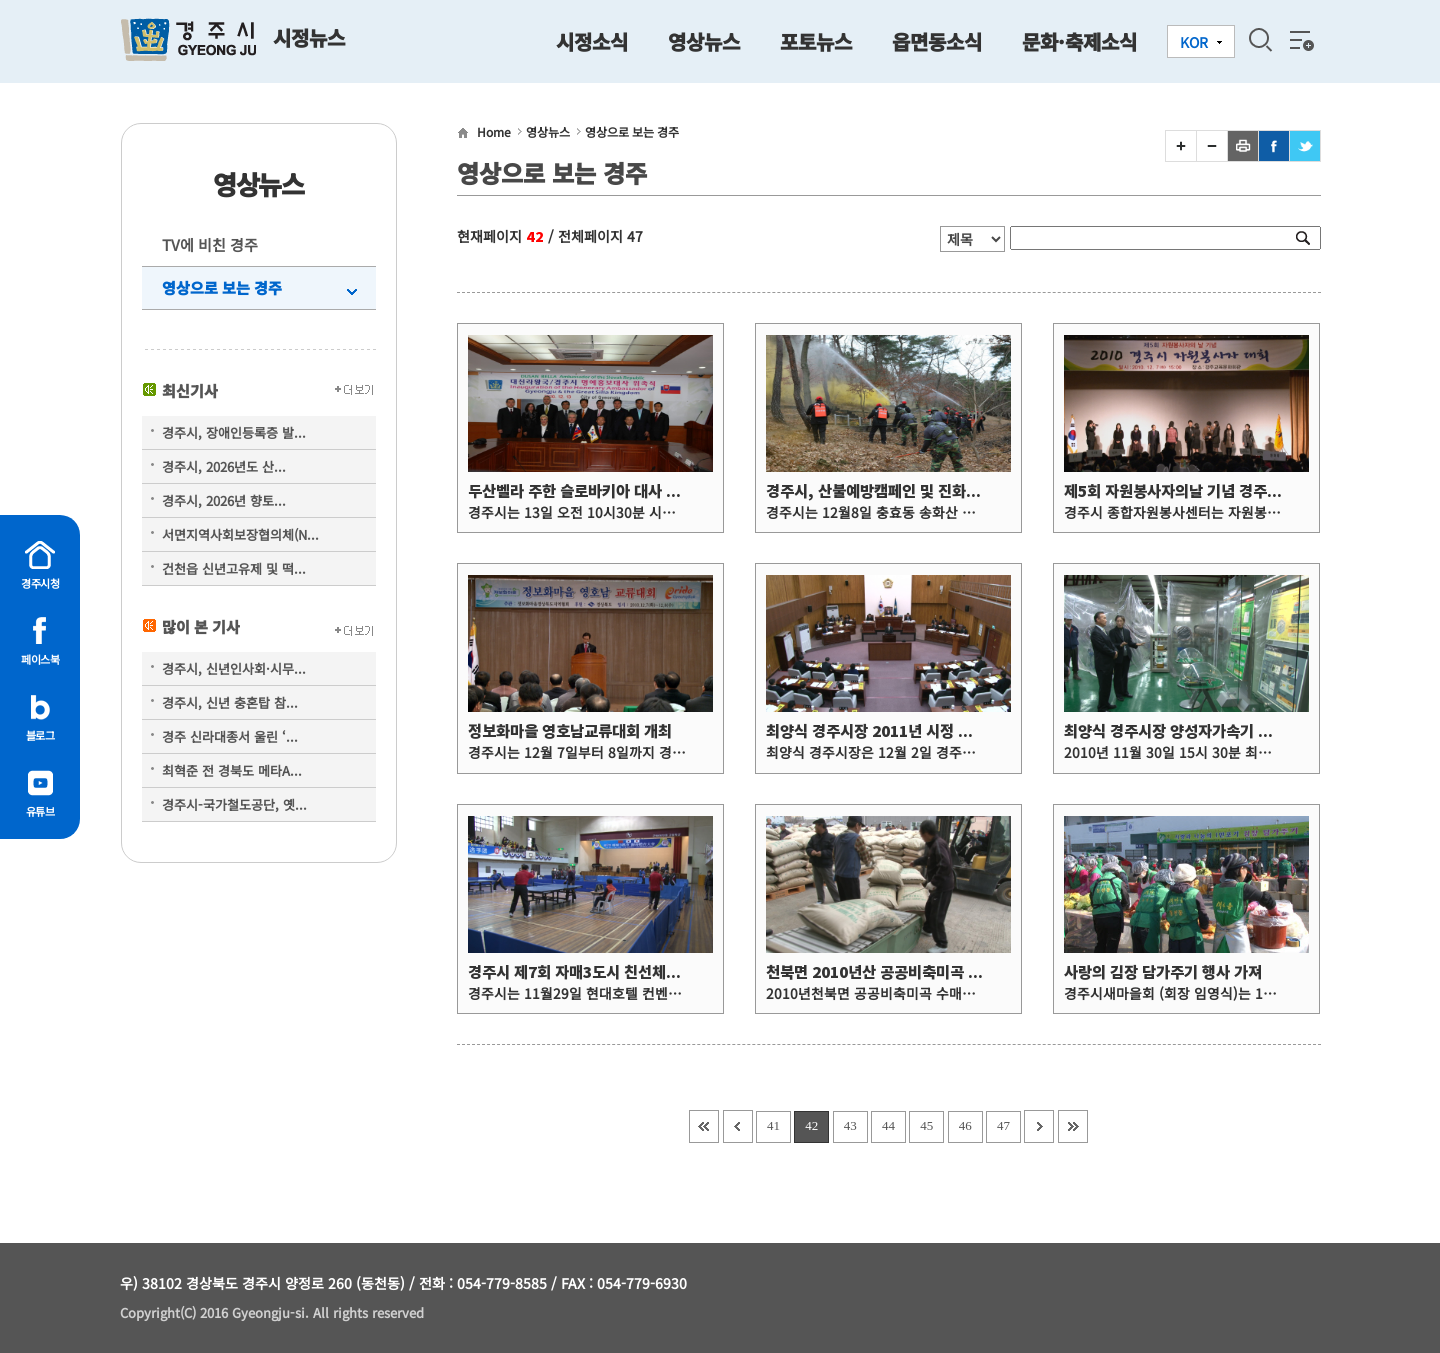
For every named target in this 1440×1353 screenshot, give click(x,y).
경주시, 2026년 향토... (224, 500)
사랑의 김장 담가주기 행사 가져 (1163, 972)
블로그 (40, 735)
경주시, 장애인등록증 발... (234, 432)
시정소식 (592, 41)
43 (850, 1125)
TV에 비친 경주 (210, 244)
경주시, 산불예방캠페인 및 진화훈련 (880, 491)
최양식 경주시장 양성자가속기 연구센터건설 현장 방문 (1235, 731)
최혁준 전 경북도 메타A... (232, 770)
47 (1003, 1125)
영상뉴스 (704, 41)
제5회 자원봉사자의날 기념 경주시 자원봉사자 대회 (1225, 491)
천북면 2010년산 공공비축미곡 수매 (881, 972)
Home (494, 131)
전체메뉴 (1300, 40)
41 (773, 1125)
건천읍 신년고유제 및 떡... (234, 568)
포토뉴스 (816, 41)
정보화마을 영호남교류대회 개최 (570, 731)
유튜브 (40, 811)
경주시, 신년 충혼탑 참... (230, 702)
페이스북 (40, 659)
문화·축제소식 (1079, 41)
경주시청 (40, 583)
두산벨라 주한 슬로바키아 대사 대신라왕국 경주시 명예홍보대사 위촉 (685, 491)
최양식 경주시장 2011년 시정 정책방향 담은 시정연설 (936, 731)
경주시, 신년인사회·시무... (234, 668)
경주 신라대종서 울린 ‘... (230, 736)
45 (926, 1125)
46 (965, 1125)
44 (888, 1125)
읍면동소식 (937, 41)
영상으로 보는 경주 (222, 287)
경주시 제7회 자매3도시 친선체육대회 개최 (604, 972)
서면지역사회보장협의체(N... (240, 534)
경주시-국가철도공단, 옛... (234, 804)
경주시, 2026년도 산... (224, 466)
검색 (1260, 40)
